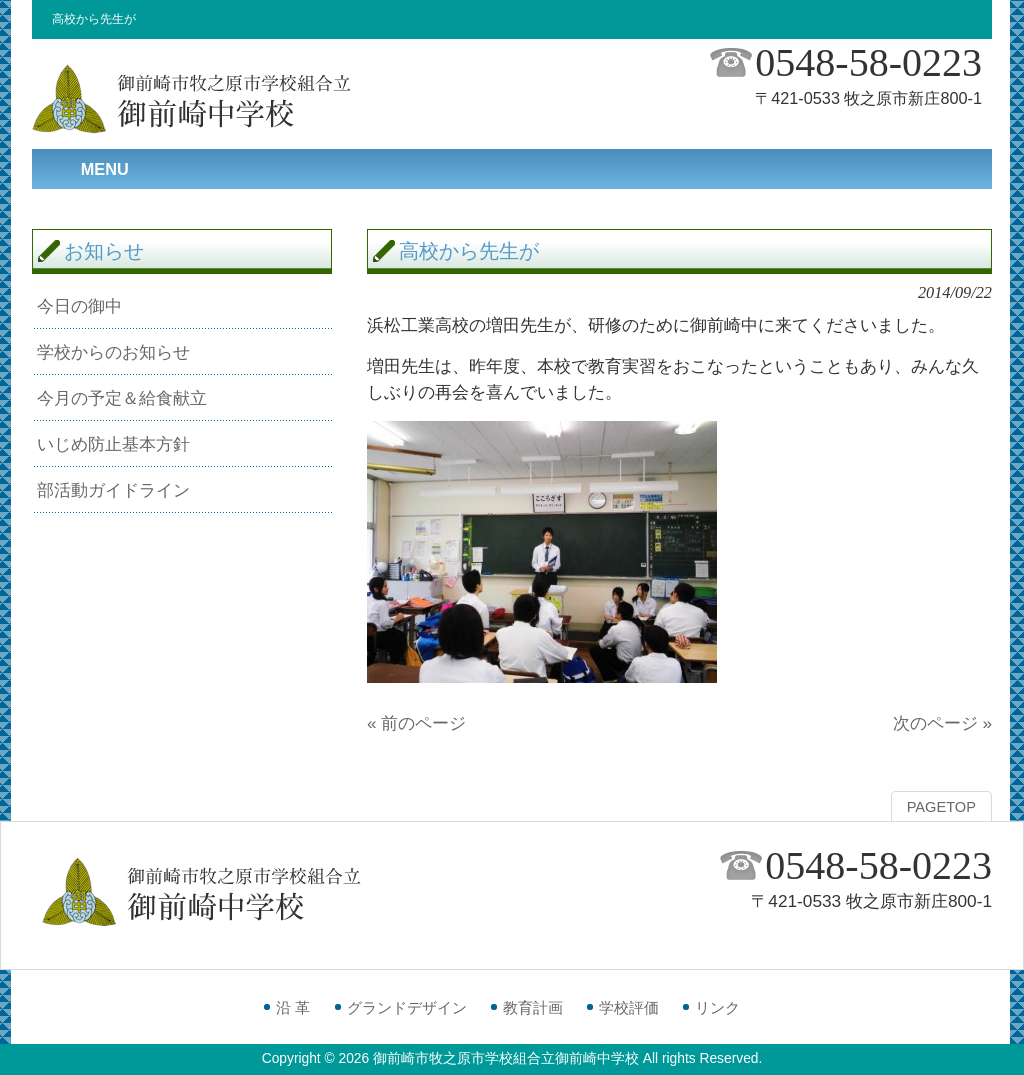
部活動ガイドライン (113, 490)
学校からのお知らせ (113, 352)
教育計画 (533, 1007)
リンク (717, 1007)
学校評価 (629, 1007)
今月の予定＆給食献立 (122, 398)
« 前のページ (416, 723)
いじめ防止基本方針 (113, 444)
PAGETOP (941, 807)
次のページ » (942, 723)
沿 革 (293, 1007)
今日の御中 (79, 306)
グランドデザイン (407, 1007)
